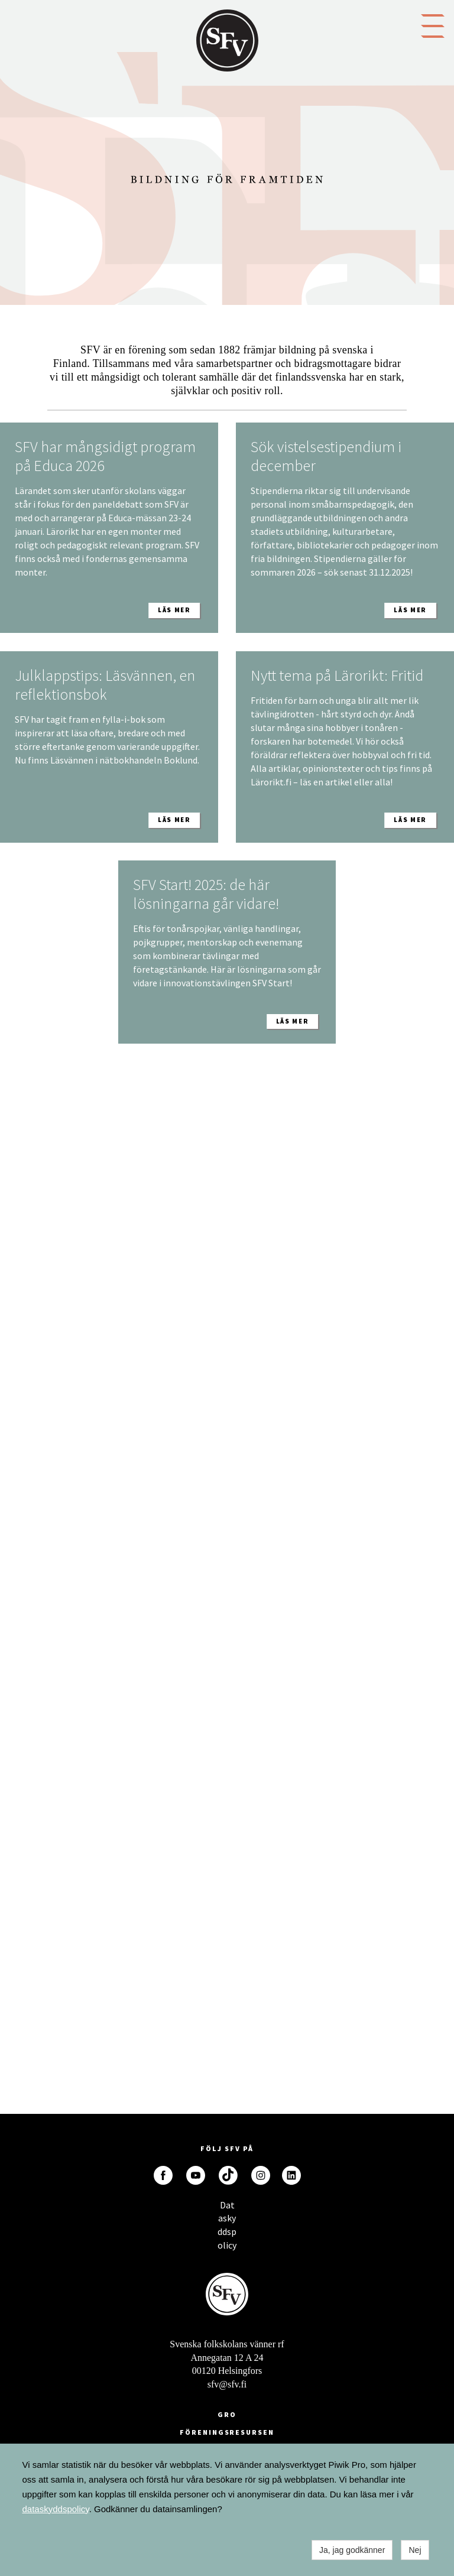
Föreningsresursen (227, 2432)
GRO (227, 2414)
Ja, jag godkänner (352, 2550)
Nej (414, 2550)
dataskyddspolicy (55, 2509)
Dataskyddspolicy (227, 2208)
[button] (433, 25)
